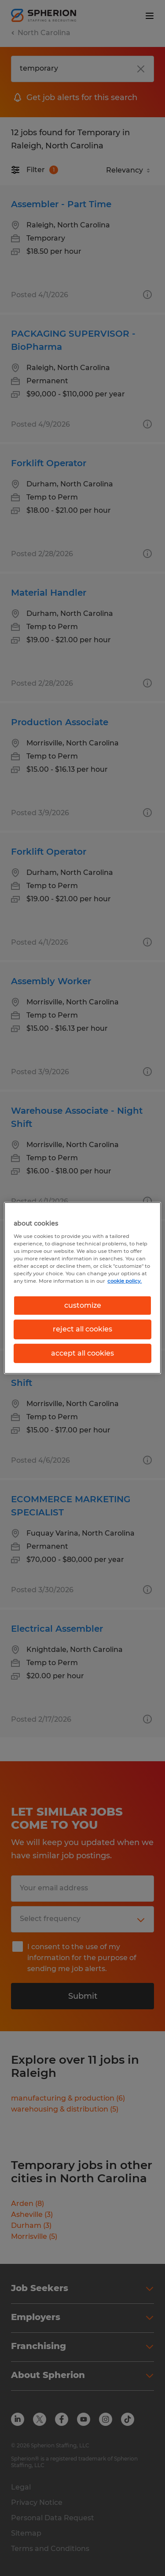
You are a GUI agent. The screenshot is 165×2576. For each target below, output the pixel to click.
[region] (82, 1288)
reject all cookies (82, 1329)
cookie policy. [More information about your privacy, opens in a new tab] (124, 1281)
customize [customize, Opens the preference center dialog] (82, 1305)
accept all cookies (82, 1353)
